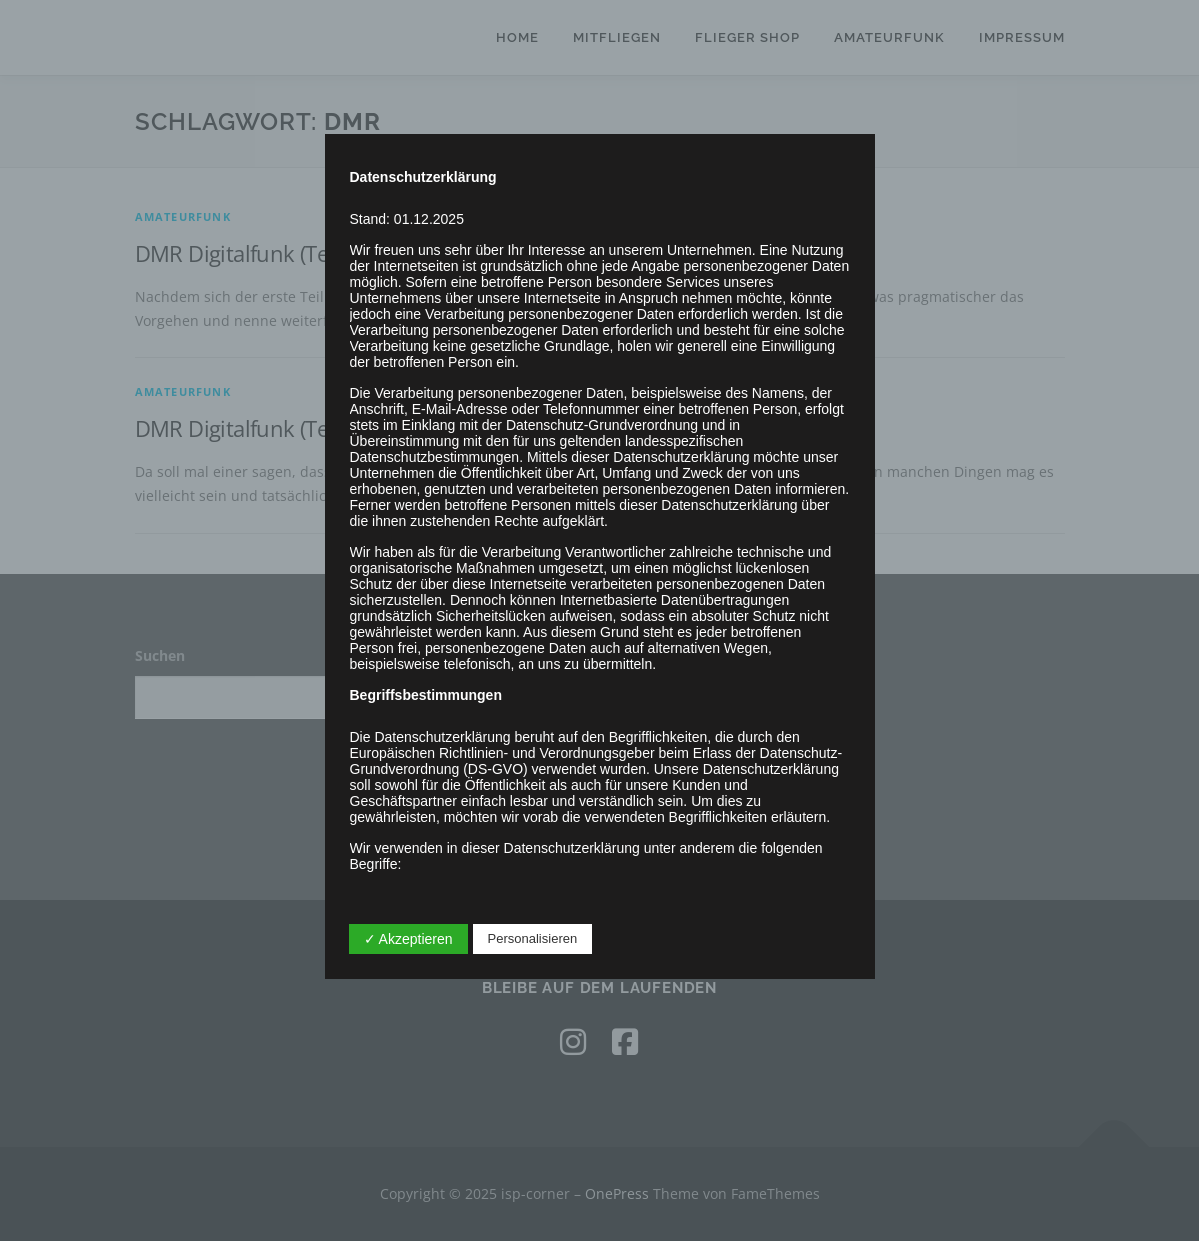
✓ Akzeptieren (408, 939)
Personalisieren (533, 938)
